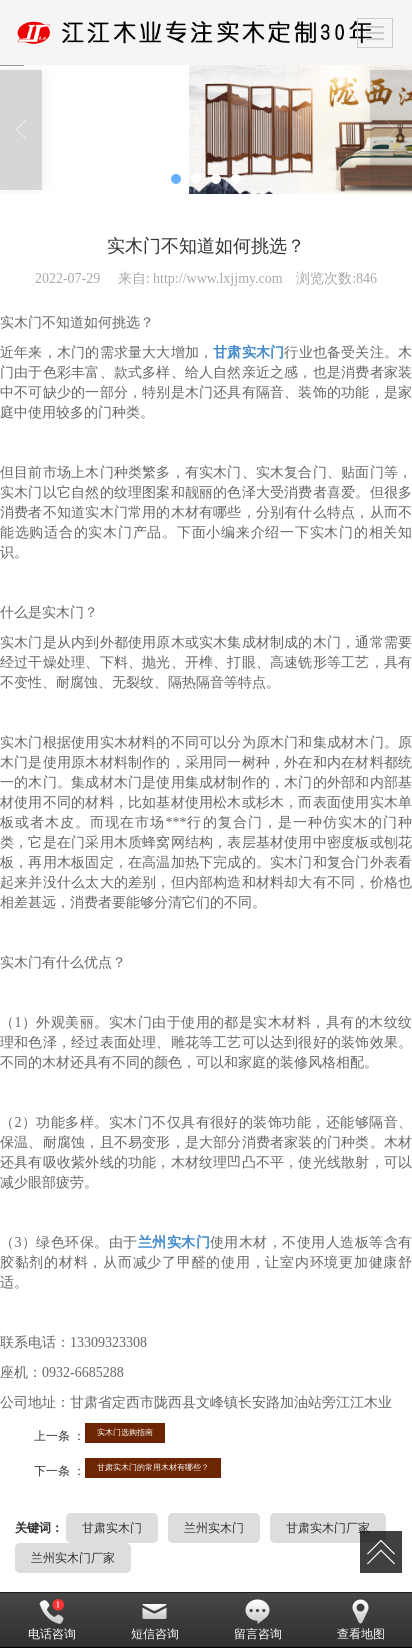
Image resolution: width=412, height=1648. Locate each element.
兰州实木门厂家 (73, 1558)
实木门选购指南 (125, 1432)
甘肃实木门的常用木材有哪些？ (153, 1467)
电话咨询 (52, 1620)
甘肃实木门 (112, 1528)
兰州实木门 (214, 1528)
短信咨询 (155, 1620)
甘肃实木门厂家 (328, 1528)
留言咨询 (258, 1620)
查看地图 (361, 1620)
